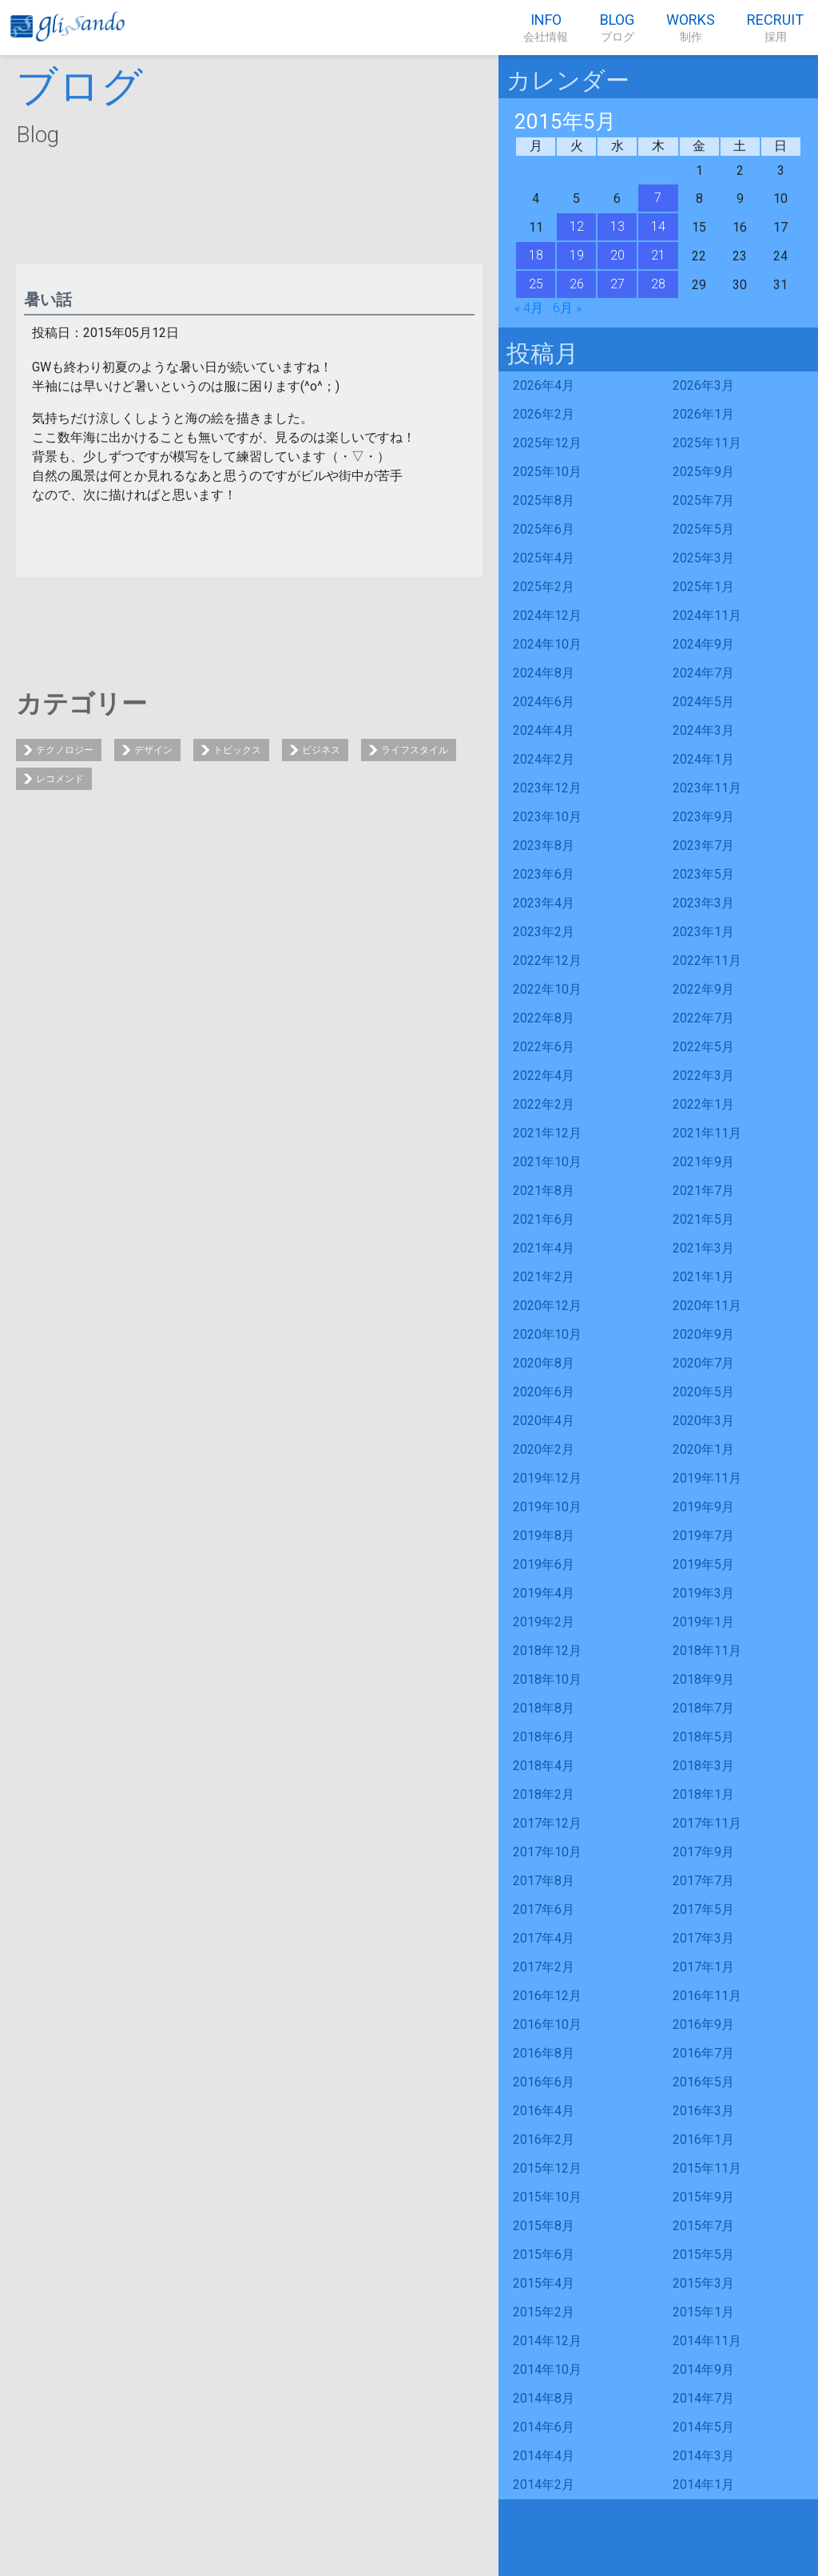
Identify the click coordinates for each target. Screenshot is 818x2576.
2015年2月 (543, 2312)
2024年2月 (543, 759)
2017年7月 (703, 1880)
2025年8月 (543, 500)
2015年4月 (543, 2283)
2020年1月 (703, 1449)
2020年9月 (703, 1334)
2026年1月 (703, 414)
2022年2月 (543, 1104)
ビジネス (321, 750)
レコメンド (60, 778)
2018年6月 (543, 1736)
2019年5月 (703, 1564)
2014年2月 (543, 2484)
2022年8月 (543, 1018)
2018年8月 (543, 1708)
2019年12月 (547, 1478)
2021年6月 (543, 1219)
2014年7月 (703, 2398)
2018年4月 (543, 1765)
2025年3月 (703, 558)
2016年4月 (543, 2110)
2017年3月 (703, 1938)
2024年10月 (547, 644)
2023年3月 (703, 903)
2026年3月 (703, 385)
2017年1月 (703, 1967)
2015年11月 (707, 2168)
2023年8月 (543, 845)
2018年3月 (703, 1765)
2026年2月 (543, 414)
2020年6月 (543, 1391)
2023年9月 (703, 816)
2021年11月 (707, 1133)
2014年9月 (703, 2369)
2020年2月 (543, 1449)
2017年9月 (703, 1852)
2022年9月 (703, 989)
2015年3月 (703, 2283)
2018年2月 (543, 1794)
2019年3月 (703, 1593)
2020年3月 (703, 1420)
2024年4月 (543, 730)
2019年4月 (543, 1593)
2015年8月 (543, 2225)
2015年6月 (543, 2254)
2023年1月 (703, 931)
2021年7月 (703, 1190)
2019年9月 (703, 1506)
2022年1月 (703, 1104)
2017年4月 (543, 1938)
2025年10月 (547, 471)
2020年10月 (547, 1334)
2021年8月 (543, 1190)
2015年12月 (547, 2168)
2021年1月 (703, 1276)
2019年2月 (543, 1621)
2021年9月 (703, 1161)
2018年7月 (703, 1708)
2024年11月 (707, 615)
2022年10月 (547, 989)
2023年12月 (547, 788)
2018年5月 (703, 1736)
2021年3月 (703, 1248)
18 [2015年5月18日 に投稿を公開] (536, 255)
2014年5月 (703, 2427)
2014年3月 (703, 2455)
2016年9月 (703, 2024)
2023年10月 (547, 816)
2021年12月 (547, 1133)
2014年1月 (703, 2484)
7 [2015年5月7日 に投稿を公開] (657, 197)
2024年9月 (703, 644)
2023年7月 (703, 845)
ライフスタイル (414, 750)
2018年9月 (703, 1679)
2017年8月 (543, 1880)
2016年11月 (707, 1995)
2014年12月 (547, 2340)
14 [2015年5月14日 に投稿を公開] (658, 226)
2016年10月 (547, 2024)
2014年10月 (547, 2369)
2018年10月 (547, 1679)
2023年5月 (703, 874)
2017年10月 (547, 1852)
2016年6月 (543, 2082)
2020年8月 (543, 1363)
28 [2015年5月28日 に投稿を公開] (658, 284)
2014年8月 (543, 2398)
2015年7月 (703, 2225)
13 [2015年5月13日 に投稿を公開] (617, 226)
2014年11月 (707, 2340)
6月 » (567, 308)
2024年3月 (703, 730)
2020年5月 (703, 1391)
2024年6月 (543, 701)
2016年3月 (703, 2110)
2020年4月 (543, 1420)
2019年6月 (543, 1564)
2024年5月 (703, 701)
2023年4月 (543, 903)
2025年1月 (703, 586)
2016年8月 (543, 2053)
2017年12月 (547, 1823)
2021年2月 (543, 1276)
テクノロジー (64, 750)
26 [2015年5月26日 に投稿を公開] (577, 284)
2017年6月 (543, 1909)
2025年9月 (703, 471)
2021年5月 (703, 1219)
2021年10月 (547, 1161)
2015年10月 (547, 2197)
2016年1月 (703, 2139)
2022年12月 (547, 960)
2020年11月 (707, 1305)
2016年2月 (543, 2139)
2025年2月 (543, 586)
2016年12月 (547, 1995)
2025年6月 (543, 529)
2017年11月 (707, 1823)
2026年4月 (543, 385)
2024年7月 (703, 673)
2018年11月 (707, 1650)
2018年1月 (703, 1794)
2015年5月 (703, 2254)
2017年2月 (543, 1967)
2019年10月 (547, 1506)
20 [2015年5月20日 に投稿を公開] (617, 255)
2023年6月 (543, 874)
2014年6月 (543, 2427)
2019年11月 (707, 1478)
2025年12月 (547, 443)
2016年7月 (703, 2053)
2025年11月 (707, 443)
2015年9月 (703, 2197)
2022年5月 (703, 1046)
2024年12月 (547, 615)
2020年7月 (703, 1363)
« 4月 (528, 308)
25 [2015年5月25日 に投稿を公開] (536, 284)
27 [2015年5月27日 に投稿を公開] (617, 284)
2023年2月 (543, 931)
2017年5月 (703, 1909)
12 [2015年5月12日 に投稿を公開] (577, 226)
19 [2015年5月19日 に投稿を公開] (577, 255)
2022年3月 (703, 1075)
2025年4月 (543, 558)
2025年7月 (703, 500)
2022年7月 (703, 1018)
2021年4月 (543, 1248)
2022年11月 (707, 960)
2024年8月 (543, 673)
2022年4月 (543, 1075)
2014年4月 (543, 2455)
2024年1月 (703, 759)
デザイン (153, 750)
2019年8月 (543, 1535)
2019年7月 (703, 1535)
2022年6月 (543, 1046)
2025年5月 (703, 529)
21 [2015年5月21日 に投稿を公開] (658, 255)
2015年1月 (703, 2312)
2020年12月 (547, 1305)
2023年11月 (707, 788)
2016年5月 (703, 2082)
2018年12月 (547, 1650)
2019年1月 (703, 1621)
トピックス (237, 750)
